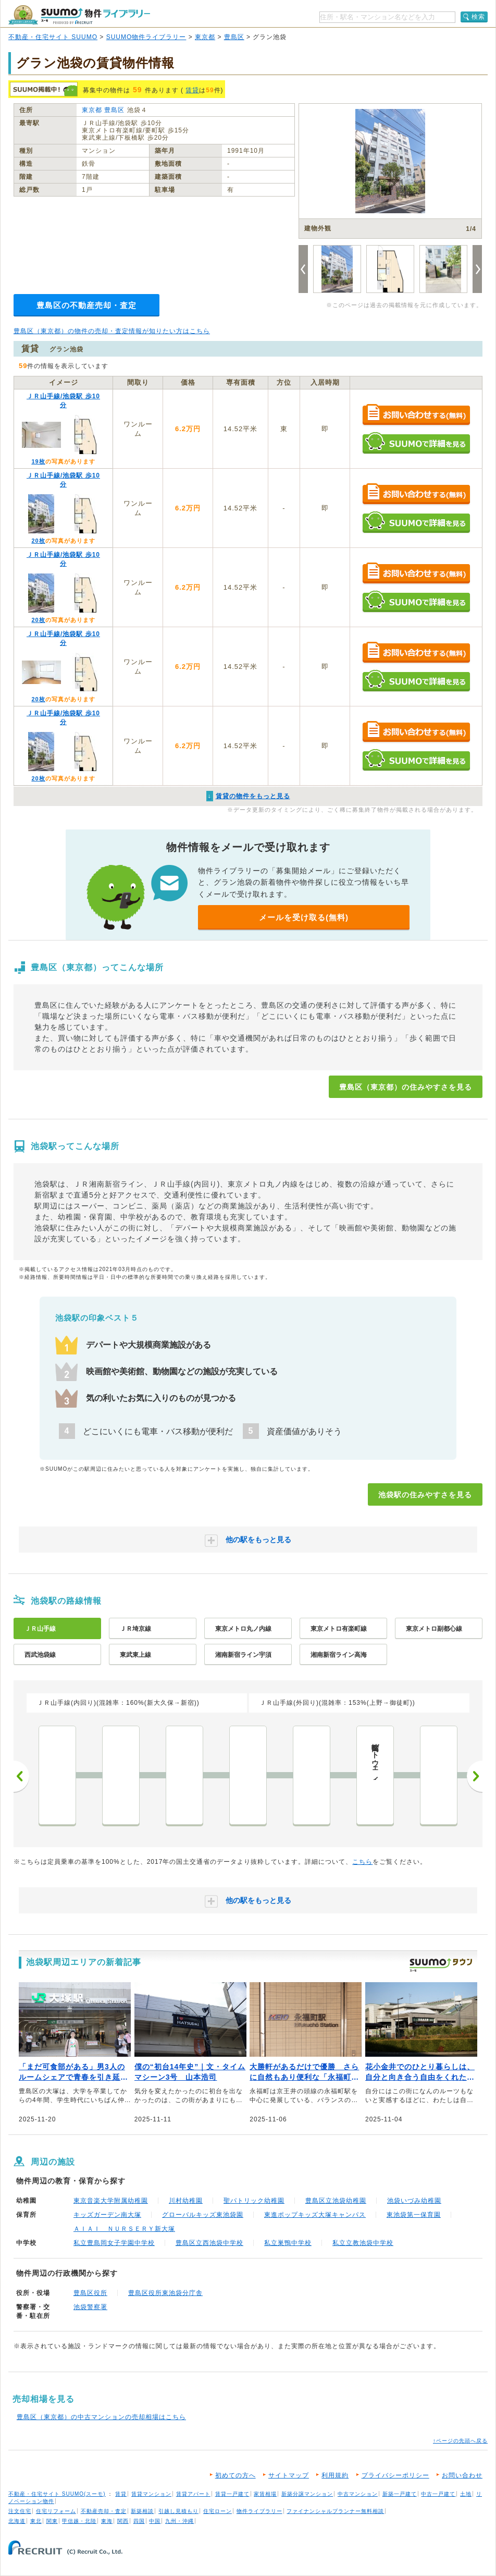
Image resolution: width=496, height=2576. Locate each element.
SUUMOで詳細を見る (416, 443)
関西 (123, 2521)
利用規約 (335, 2475)
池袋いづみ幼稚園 (414, 2200)
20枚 (38, 541)
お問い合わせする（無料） (416, 415)
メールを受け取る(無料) (304, 917)
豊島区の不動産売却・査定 (86, 305)
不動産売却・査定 (104, 2511)
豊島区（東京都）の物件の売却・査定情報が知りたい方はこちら (112, 331)
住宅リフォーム (56, 2511)
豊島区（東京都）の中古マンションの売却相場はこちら (101, 2417)
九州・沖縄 (179, 2521)
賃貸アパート (193, 2494)
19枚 (38, 461)
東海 (107, 2521)
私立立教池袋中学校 (362, 2243)
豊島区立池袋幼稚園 (335, 2200)
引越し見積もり (178, 2511)
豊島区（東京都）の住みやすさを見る (405, 1087)
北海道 (17, 2521)
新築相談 (142, 2511)
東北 (36, 2521)
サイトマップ (288, 2475)
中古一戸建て (438, 2494)
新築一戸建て (399, 2494)
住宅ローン (217, 2511)
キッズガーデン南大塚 (107, 2214)
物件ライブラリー (259, 2511)
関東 (52, 2521)
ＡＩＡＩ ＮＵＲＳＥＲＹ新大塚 (124, 2228)
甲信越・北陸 (79, 2521)
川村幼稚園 (186, 2200)
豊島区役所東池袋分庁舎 (165, 2293)
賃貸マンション (151, 2494)
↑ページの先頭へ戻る (460, 2441)
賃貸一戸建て (232, 2494)
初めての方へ (235, 2475)
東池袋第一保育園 (414, 2214)
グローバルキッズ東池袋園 (202, 2214)
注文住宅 (19, 2511)
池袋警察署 (90, 2307)
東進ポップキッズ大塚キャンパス (315, 2214)
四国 (139, 2521)
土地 (466, 2494)
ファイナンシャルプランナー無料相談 (335, 2511)
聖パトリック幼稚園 (254, 2200)
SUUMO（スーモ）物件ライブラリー (79, 15)
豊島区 (234, 37)
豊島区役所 (90, 2293)
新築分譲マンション (307, 2494)
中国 (154, 2521)
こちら (362, 1861)
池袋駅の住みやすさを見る (425, 1495)
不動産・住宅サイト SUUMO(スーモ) (57, 2494)
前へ (21, 1776)
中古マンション (358, 2494)
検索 (478, 16)
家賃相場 (265, 2494)
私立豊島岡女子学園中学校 (114, 2243)
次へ (474, 1776)
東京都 (205, 37)
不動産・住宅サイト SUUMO (52, 37)
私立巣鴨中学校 (288, 2243)
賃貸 (192, 90)
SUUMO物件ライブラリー (146, 37)
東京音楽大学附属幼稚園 (110, 2200)
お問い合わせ (462, 2475)
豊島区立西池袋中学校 (209, 2243)
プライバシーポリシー (395, 2475)
